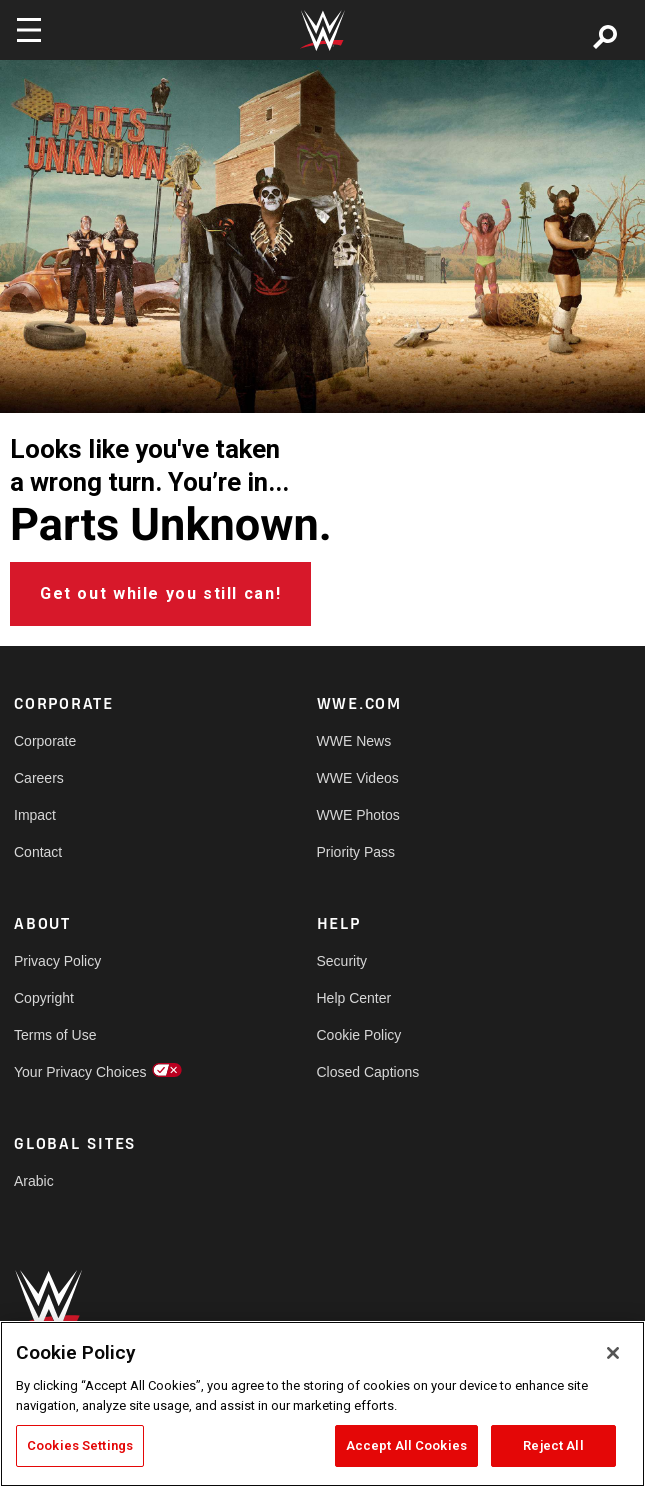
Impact (35, 815)
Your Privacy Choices (80, 1072)
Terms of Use (55, 1035)
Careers (39, 778)
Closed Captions (368, 1072)
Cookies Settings (80, 1445)
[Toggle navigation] (29, 30)
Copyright (44, 998)
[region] (322, 1404)
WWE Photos (358, 815)
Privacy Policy (57, 961)
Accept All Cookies (406, 1445)
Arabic (34, 1181)
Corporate (45, 741)
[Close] (613, 1353)
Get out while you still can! (160, 593)
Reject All (553, 1445)
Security (342, 961)
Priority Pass (356, 852)
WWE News (354, 741)
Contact (38, 852)
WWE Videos (358, 778)
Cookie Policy (359, 1035)
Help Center (354, 998)
